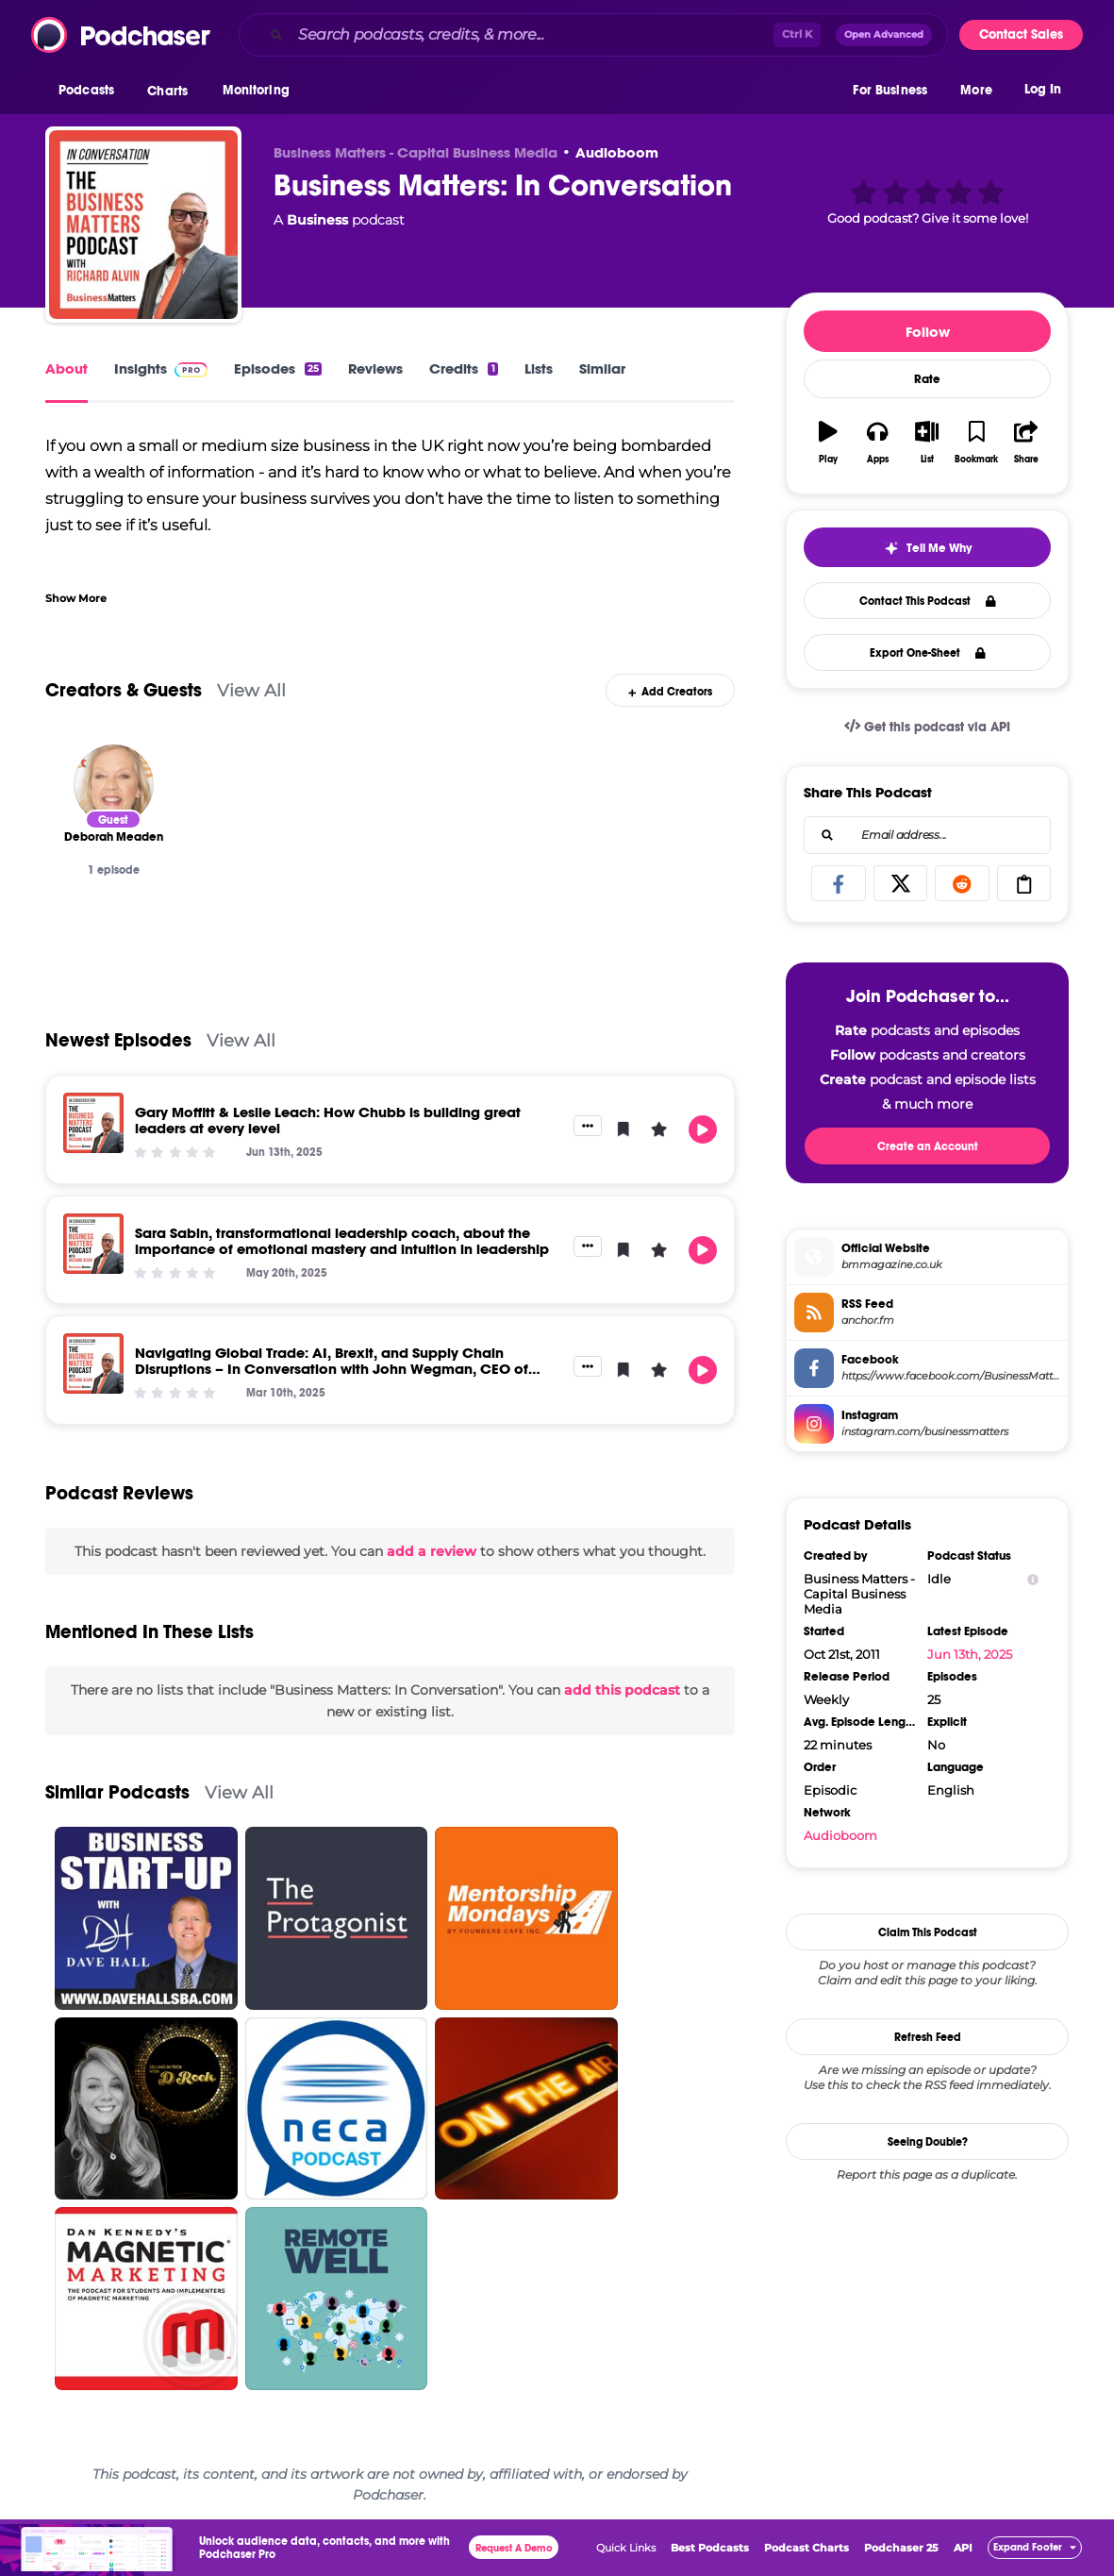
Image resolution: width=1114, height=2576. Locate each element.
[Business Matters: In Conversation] (143, 224)
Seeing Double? (928, 2142)
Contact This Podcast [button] (927, 601)
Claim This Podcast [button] (927, 1932)
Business (317, 219)
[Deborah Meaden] (114, 784)
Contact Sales (1021, 34)
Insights (161, 368)
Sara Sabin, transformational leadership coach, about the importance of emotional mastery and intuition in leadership (342, 1241)
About (66, 368)
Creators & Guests (123, 690)
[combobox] (593, 35)
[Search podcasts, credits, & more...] (532, 35)
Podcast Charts (806, 2547)
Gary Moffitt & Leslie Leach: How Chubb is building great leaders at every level (328, 1120)
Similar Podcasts (117, 1792)
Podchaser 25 (901, 2547)
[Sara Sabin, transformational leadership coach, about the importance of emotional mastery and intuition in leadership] (93, 1243)
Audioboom (616, 152)
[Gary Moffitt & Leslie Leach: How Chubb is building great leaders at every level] (93, 1123)
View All (251, 690)
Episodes (278, 368)
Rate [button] (927, 379)
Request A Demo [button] (514, 2548)
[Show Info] (1033, 1579)
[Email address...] (927, 835)
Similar (602, 368)
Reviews (375, 368)
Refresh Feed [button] (927, 2037)
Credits (463, 368)
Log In (1042, 92)
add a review (431, 1551)
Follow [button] (928, 332)
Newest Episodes (118, 1040)
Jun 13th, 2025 (969, 1654)
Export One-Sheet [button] (928, 653)
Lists (538, 368)
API (963, 2547)
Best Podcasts (710, 2547)
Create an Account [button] (927, 1146)
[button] (91, 93)
